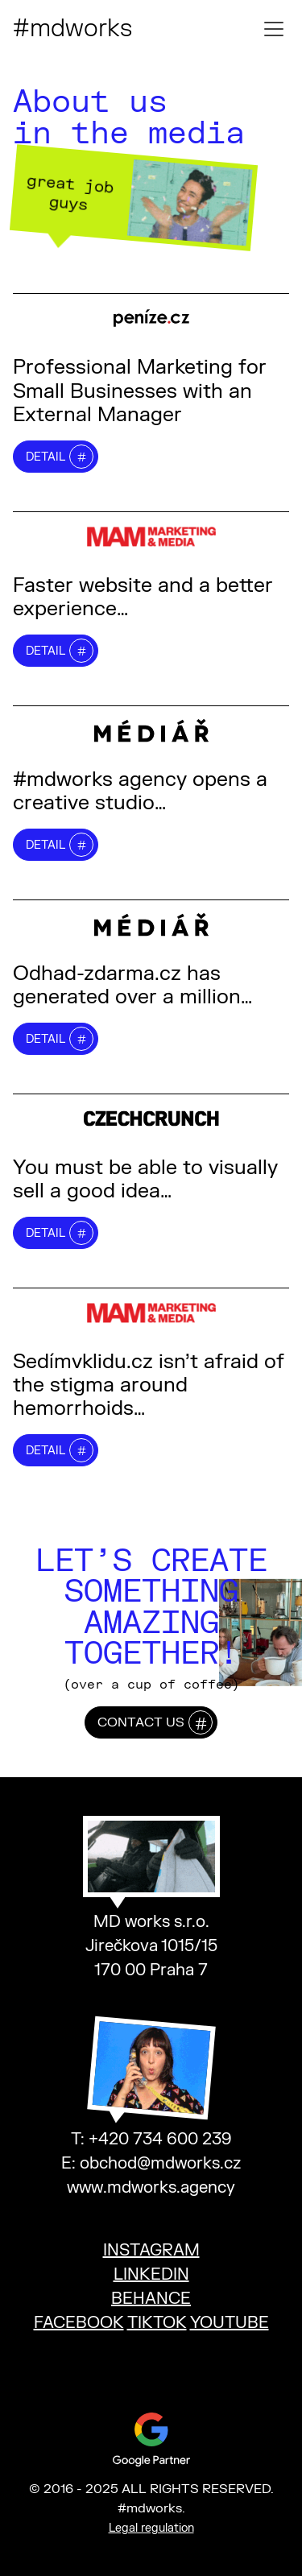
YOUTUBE (229, 2323)
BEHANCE (151, 2299)
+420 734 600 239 (160, 2139)
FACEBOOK (79, 2323)
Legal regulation (151, 2528)
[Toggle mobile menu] (274, 29)
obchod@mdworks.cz (160, 2163)
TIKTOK (157, 2323)
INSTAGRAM (151, 2250)
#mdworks (72, 28)
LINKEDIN (151, 2274)
